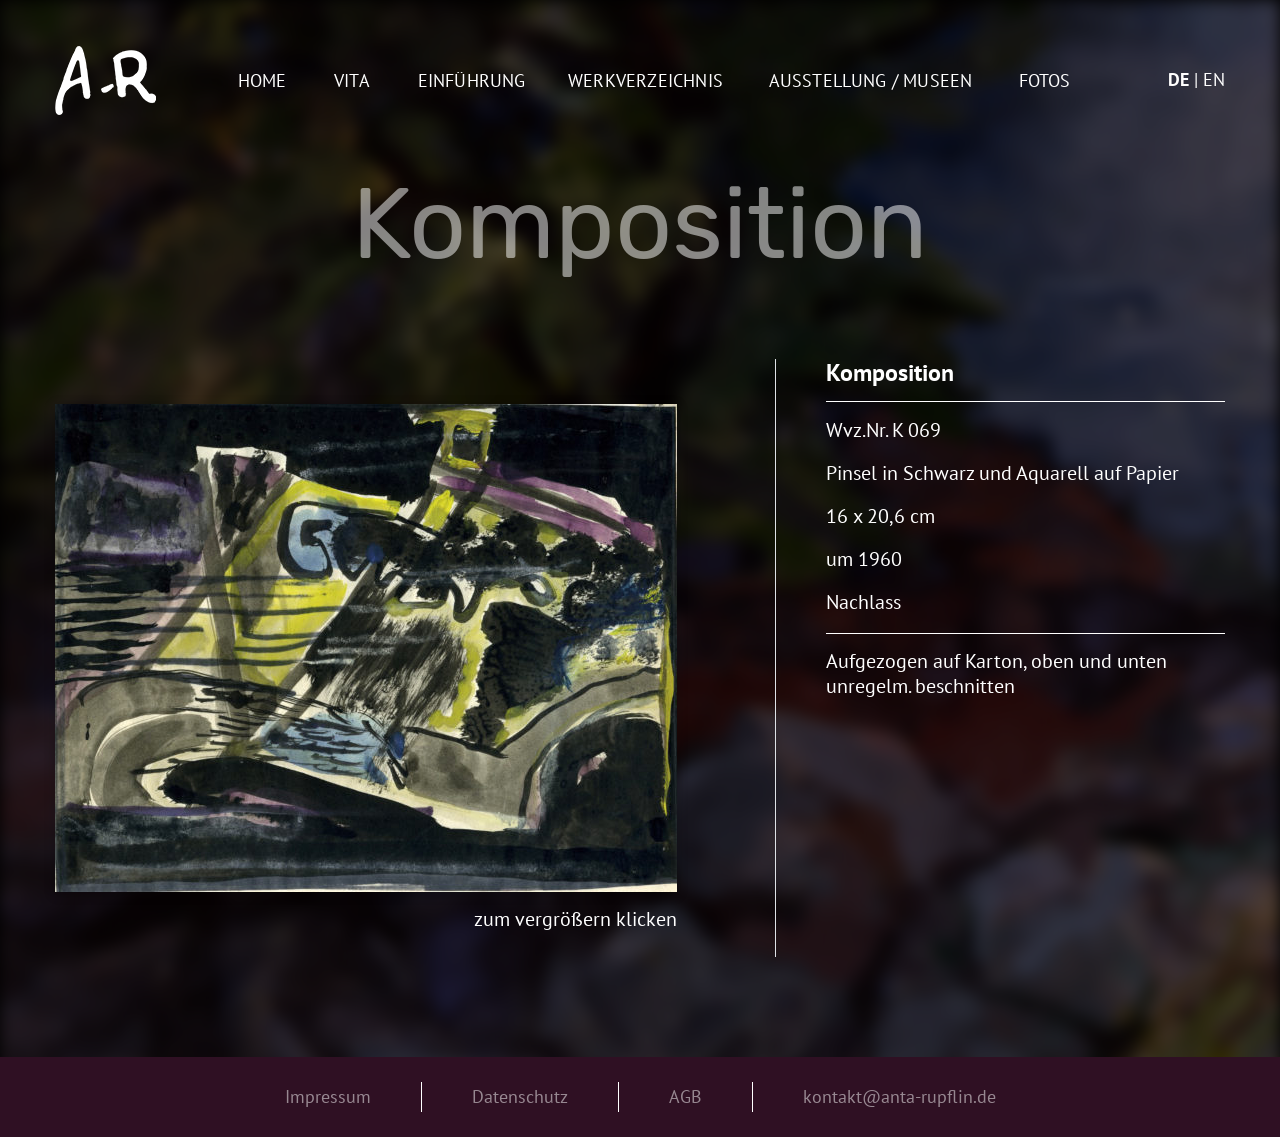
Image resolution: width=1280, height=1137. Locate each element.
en (1214, 79)
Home (262, 81)
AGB (685, 1096)
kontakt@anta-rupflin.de (899, 1096)
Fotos (1045, 81)
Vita (352, 81)
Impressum (328, 1096)
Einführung (472, 81)
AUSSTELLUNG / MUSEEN (871, 81)
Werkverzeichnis (645, 81)
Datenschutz (520, 1096)
